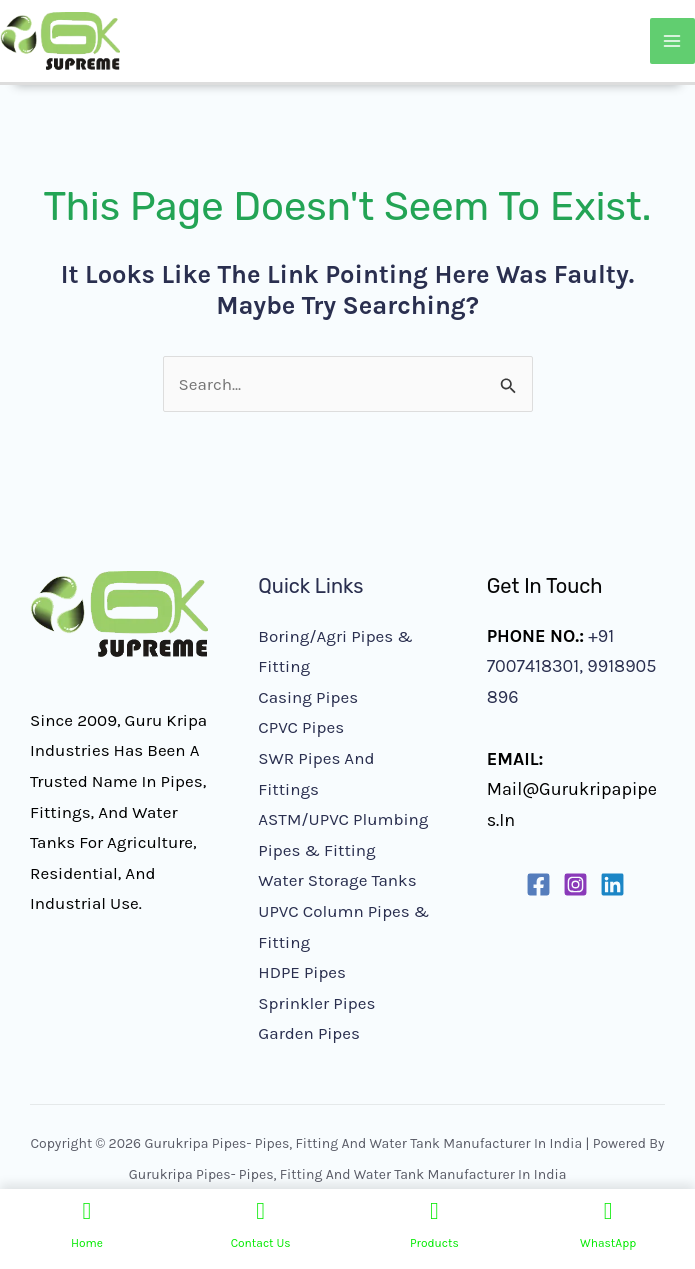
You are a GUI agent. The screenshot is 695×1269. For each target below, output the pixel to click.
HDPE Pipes (302, 972)
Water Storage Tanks (337, 880)
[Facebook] (538, 884)
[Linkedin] (612, 884)
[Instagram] (575, 884)
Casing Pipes (308, 697)
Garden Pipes (309, 1033)
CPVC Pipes (301, 727)
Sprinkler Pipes (316, 1003)
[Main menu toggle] (673, 41)
